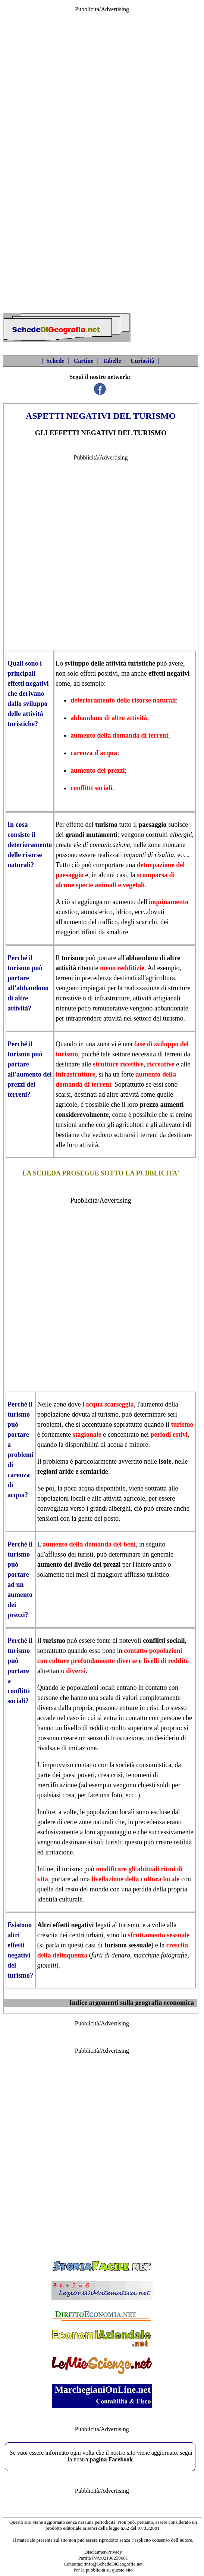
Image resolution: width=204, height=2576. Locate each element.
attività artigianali (156, 998)
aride (66, 1471)
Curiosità (142, 361)
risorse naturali (154, 700)
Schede (56, 361)
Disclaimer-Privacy (103, 2552)
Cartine (83, 361)
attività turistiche (130, 663)
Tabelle (112, 361)
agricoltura (160, 978)
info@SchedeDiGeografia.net (114, 2564)
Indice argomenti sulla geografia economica (131, 2002)
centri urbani (86, 1935)
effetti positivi (99, 673)
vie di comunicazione (101, 844)
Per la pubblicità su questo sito (103, 2570)
